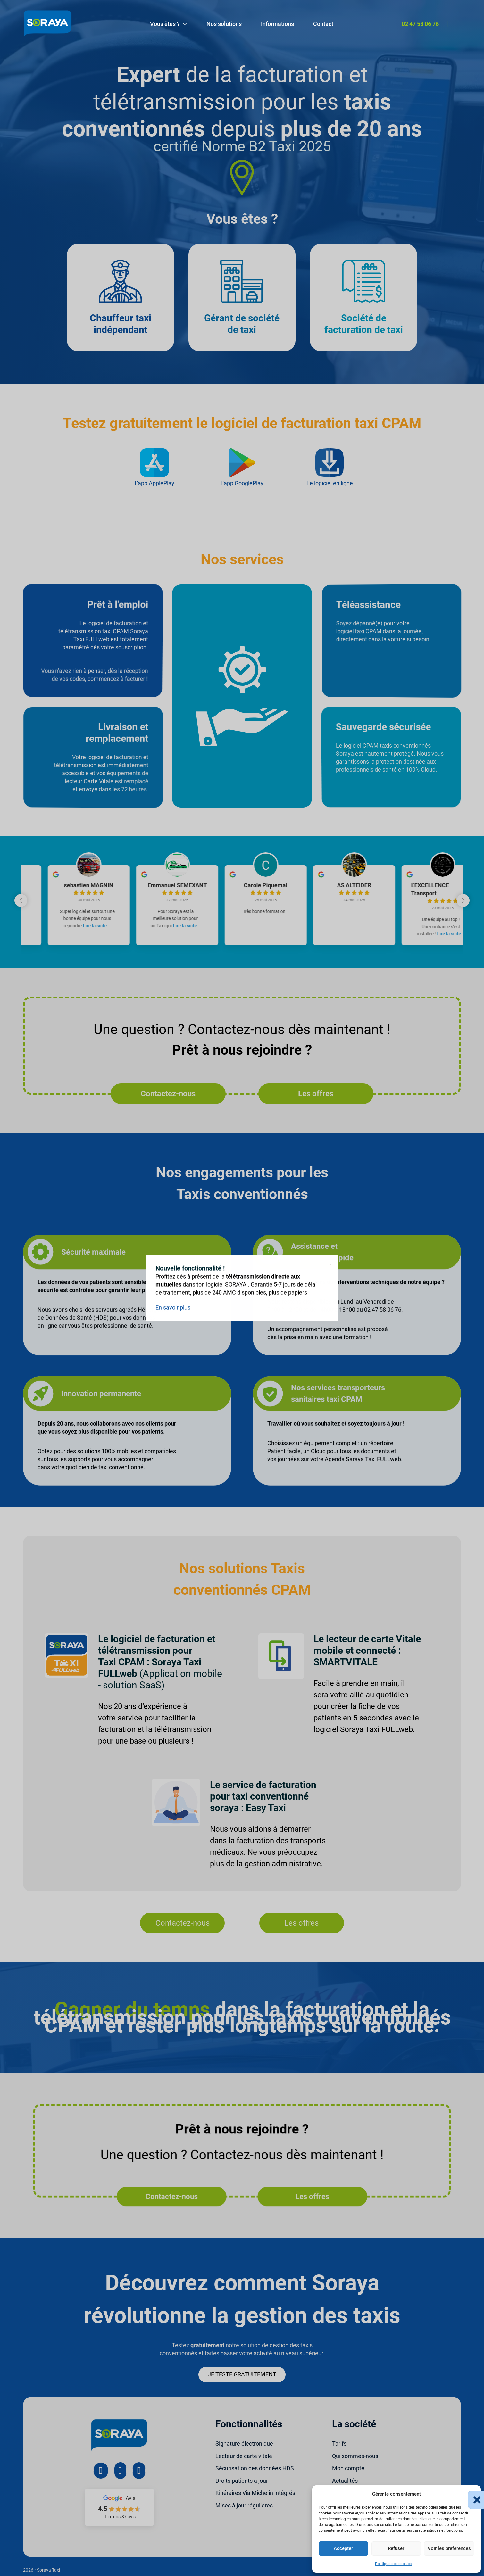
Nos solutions (224, 24)
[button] (471, 2494)
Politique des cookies (393, 2564)
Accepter (343, 2548)
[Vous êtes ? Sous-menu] (185, 24)
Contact (323, 24)
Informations (277, 24)
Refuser (396, 2548)
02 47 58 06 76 (420, 24)
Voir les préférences (449, 2548)
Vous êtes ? (165, 24)
